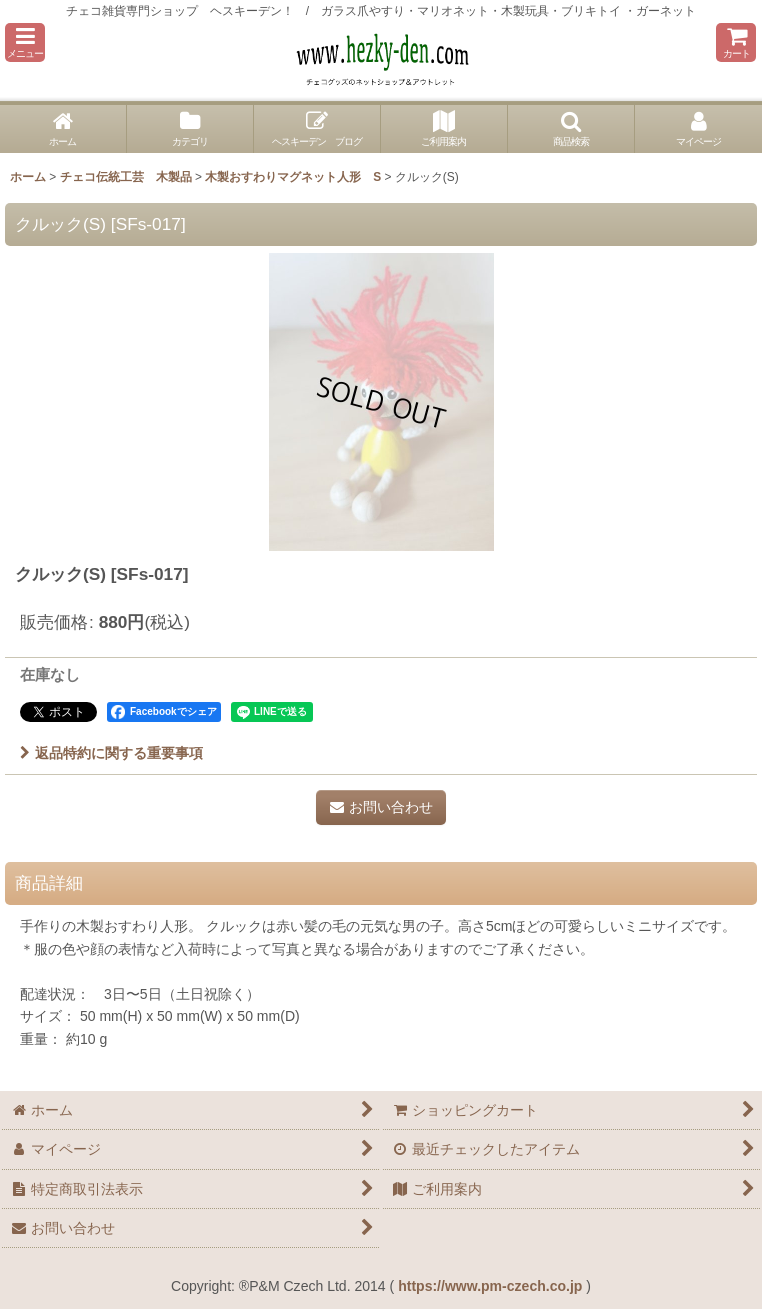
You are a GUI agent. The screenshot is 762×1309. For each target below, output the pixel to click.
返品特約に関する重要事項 (111, 753)
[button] (25, 42)
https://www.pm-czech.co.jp (490, 1286)
